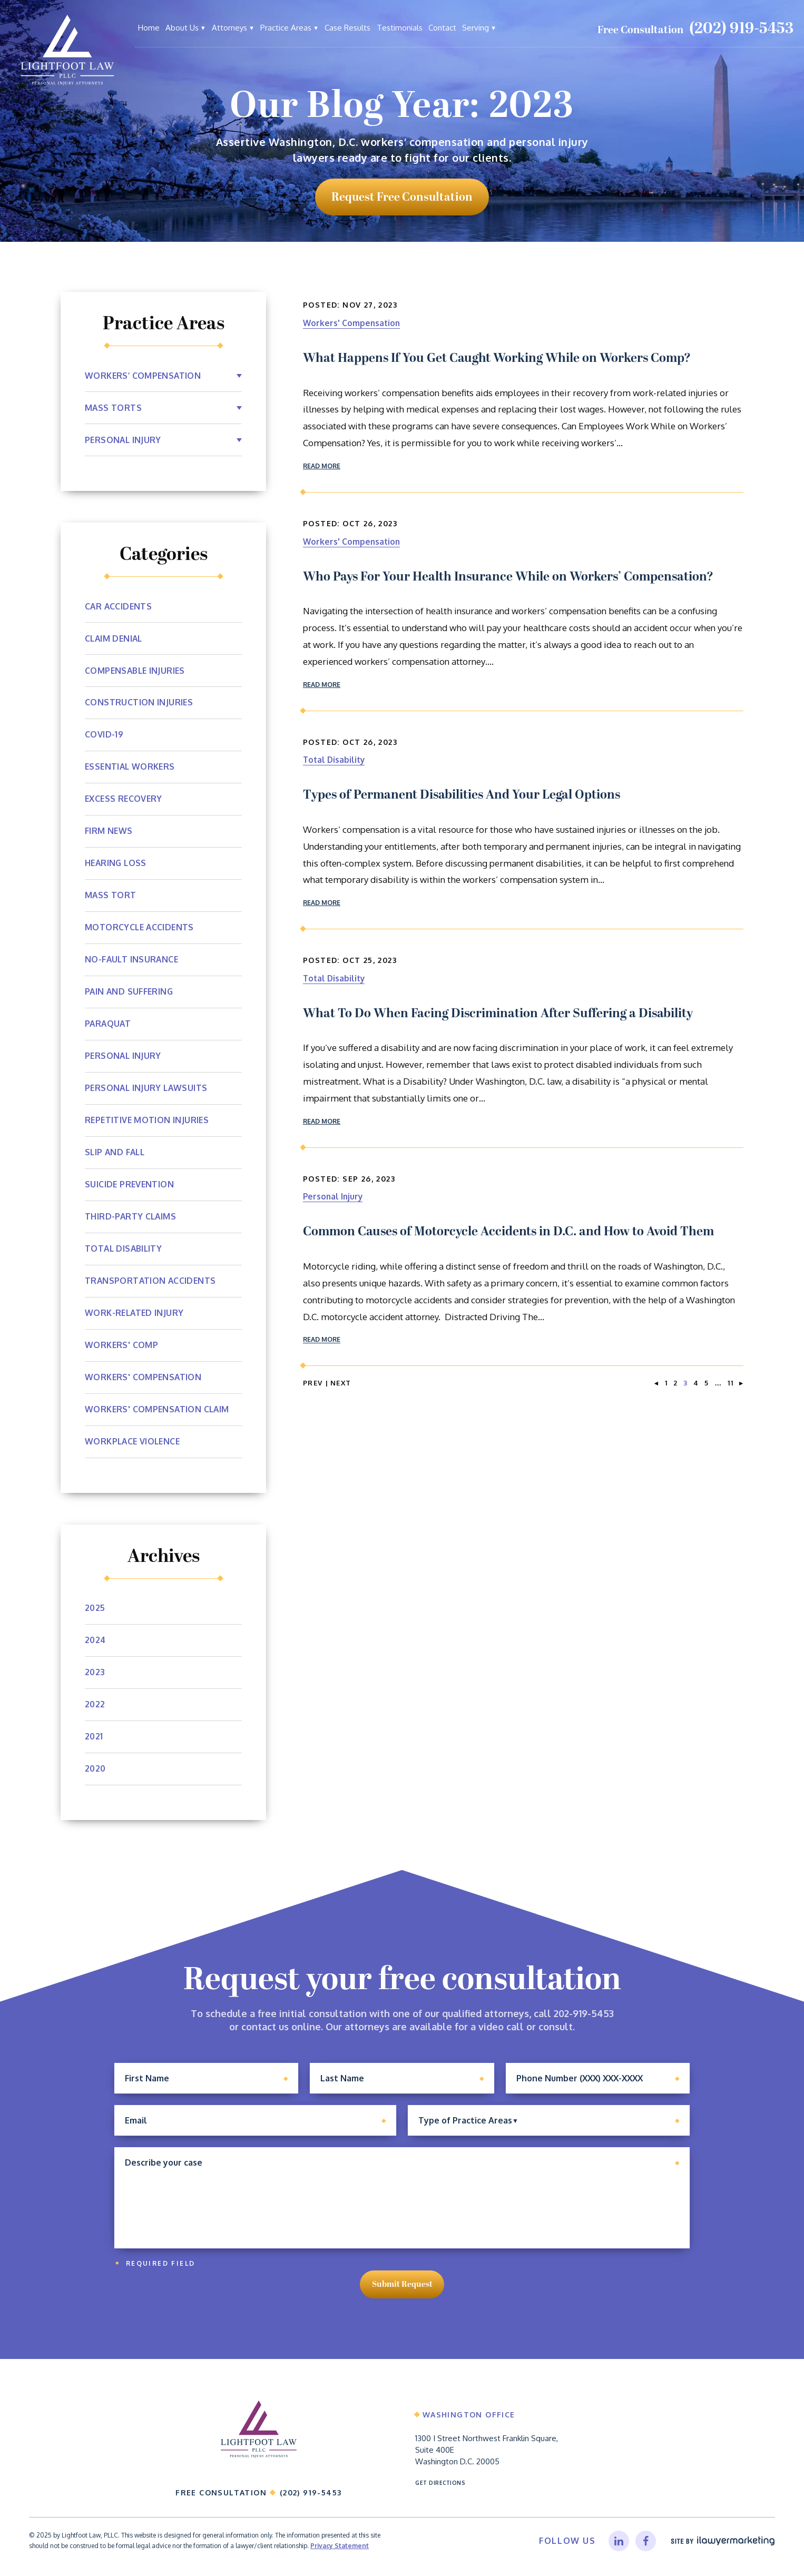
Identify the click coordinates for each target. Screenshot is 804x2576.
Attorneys (229, 28)
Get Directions (441, 2492)
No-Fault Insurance (132, 960)
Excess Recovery (124, 799)
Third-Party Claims (131, 1217)
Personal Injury (335, 1196)
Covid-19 (104, 735)
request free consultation (402, 197)
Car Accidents (119, 606)
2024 (96, 1640)
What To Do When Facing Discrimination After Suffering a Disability (498, 1013)
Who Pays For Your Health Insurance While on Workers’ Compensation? (508, 576)
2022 (95, 1704)
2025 (95, 1608)
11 (730, 1383)
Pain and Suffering (130, 992)
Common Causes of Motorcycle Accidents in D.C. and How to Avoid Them (508, 1231)
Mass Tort (111, 895)
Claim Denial (115, 638)
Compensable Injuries (136, 670)
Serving (475, 28)
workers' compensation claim (158, 1409)
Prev (312, 1383)
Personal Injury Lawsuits (147, 1088)
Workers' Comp (122, 1345)
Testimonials (400, 28)
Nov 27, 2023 (369, 304)
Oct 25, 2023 (369, 960)
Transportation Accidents (151, 1281)
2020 (96, 1769)
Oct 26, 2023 (369, 523)
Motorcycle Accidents (140, 927)
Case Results (347, 28)
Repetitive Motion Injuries (148, 1120)
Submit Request (402, 2289)
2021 (94, 1737)
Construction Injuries (139, 702)
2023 (95, 1672)
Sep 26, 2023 (368, 1178)
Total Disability (336, 759)
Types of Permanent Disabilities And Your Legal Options (461, 794)
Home (149, 28)
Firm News (109, 831)
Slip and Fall (116, 1152)
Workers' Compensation (355, 322)
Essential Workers (131, 767)
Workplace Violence (134, 1442)
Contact (442, 28)
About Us (182, 28)
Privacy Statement (339, 2557)
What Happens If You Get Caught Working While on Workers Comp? (497, 358)
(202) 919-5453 (741, 29)
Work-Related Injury (135, 1313)
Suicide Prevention (130, 1184)
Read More (325, 466)
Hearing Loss (117, 863)
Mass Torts (113, 407)
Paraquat (108, 1024)
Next (340, 1383)
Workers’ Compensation (143, 375)
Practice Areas (285, 28)
